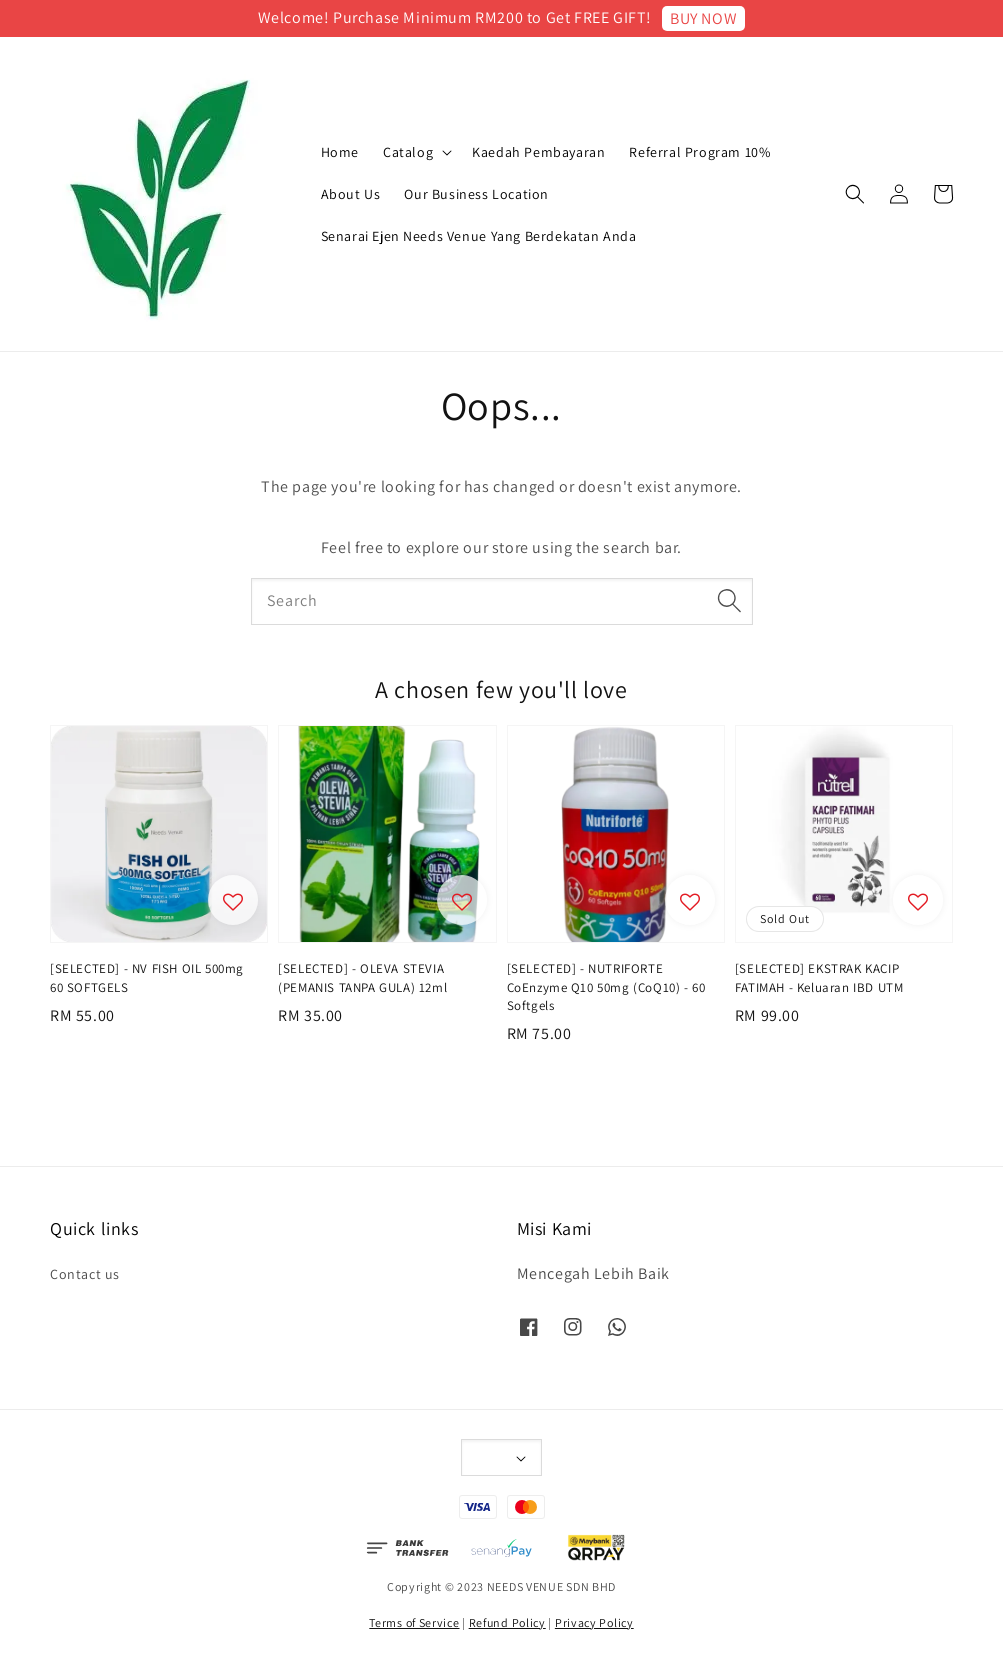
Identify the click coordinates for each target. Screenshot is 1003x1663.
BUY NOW (703, 18)
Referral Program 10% (699, 152)
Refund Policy (507, 1622)
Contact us (85, 1274)
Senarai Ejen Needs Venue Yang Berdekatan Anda (479, 236)
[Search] (730, 601)
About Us (351, 194)
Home (340, 152)
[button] (855, 194)
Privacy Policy (594, 1622)
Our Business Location (476, 194)
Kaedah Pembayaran (538, 152)
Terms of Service (414, 1622)
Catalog (408, 152)
